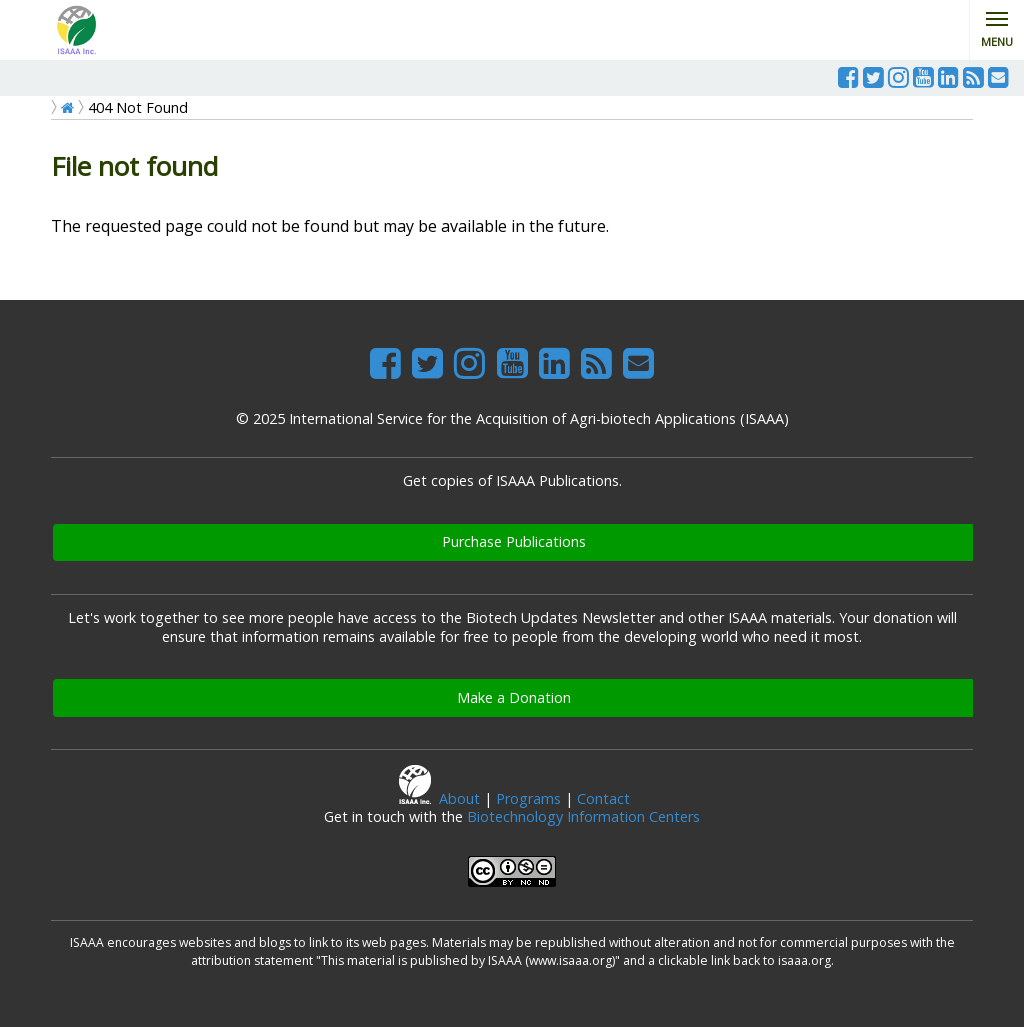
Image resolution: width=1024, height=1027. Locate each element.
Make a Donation (514, 697)
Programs (528, 798)
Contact (603, 798)
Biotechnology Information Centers (583, 816)
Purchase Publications (514, 541)
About (459, 798)
